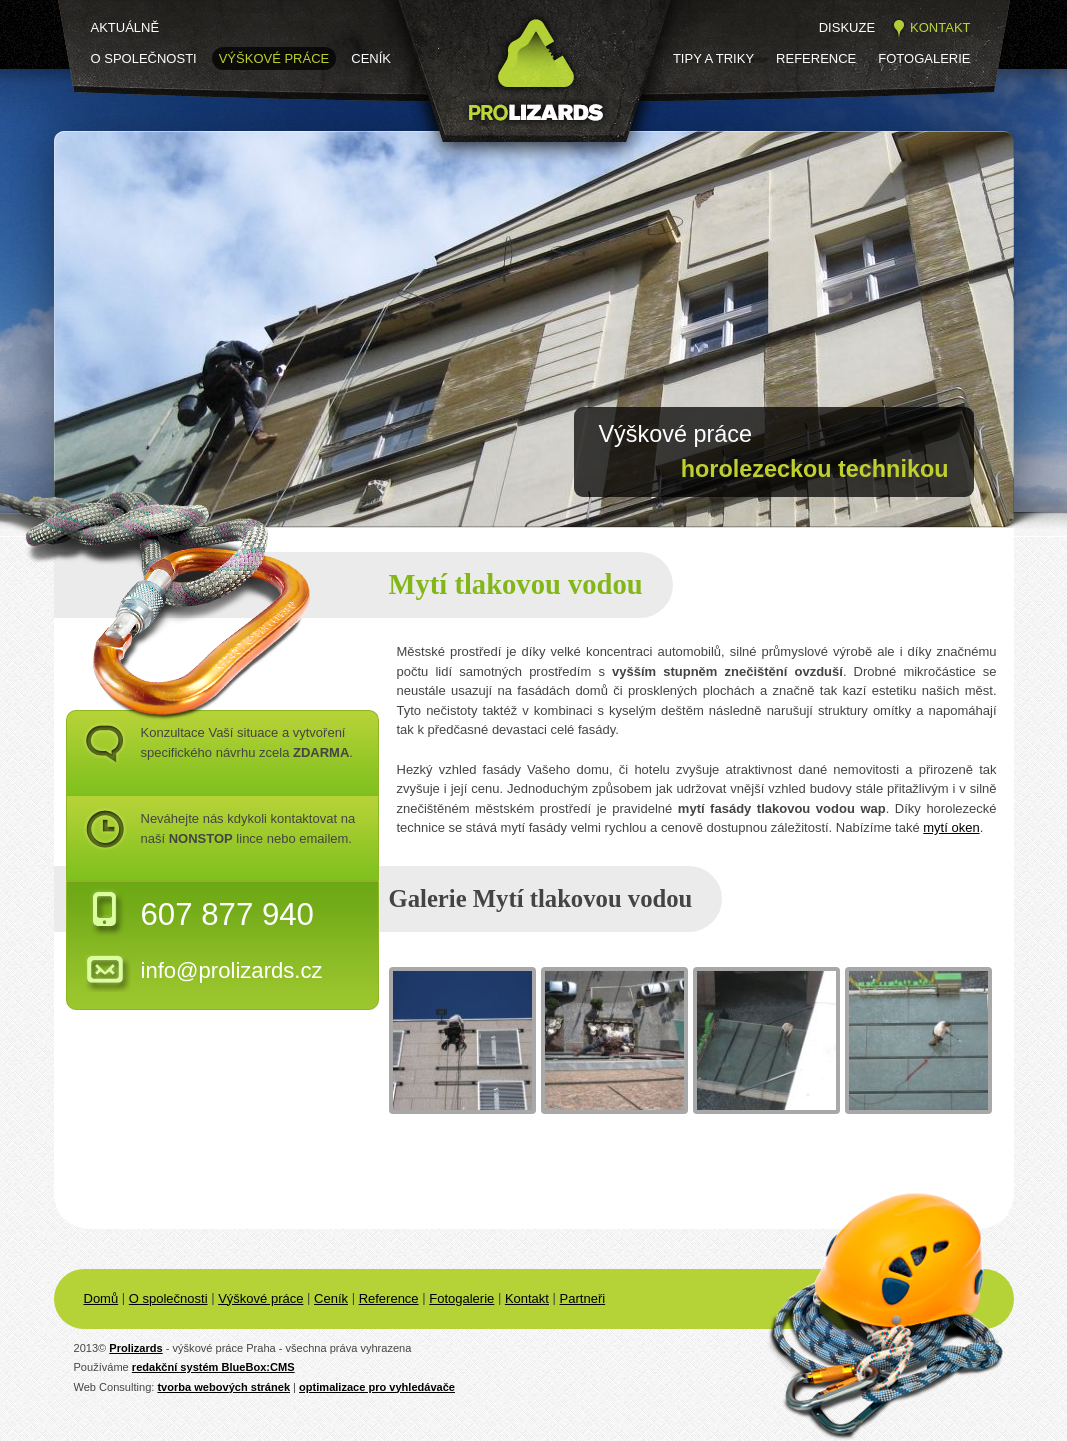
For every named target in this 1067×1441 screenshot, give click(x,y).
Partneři (583, 1298)
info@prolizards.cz (232, 970)
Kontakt (940, 27)
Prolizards (135, 1348)
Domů (101, 1298)
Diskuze (847, 27)
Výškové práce (274, 58)
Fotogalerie (924, 58)
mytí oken (951, 827)
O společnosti (144, 58)
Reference (816, 58)
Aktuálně (125, 27)
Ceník (371, 58)
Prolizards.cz (460, 157)
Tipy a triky (713, 58)
